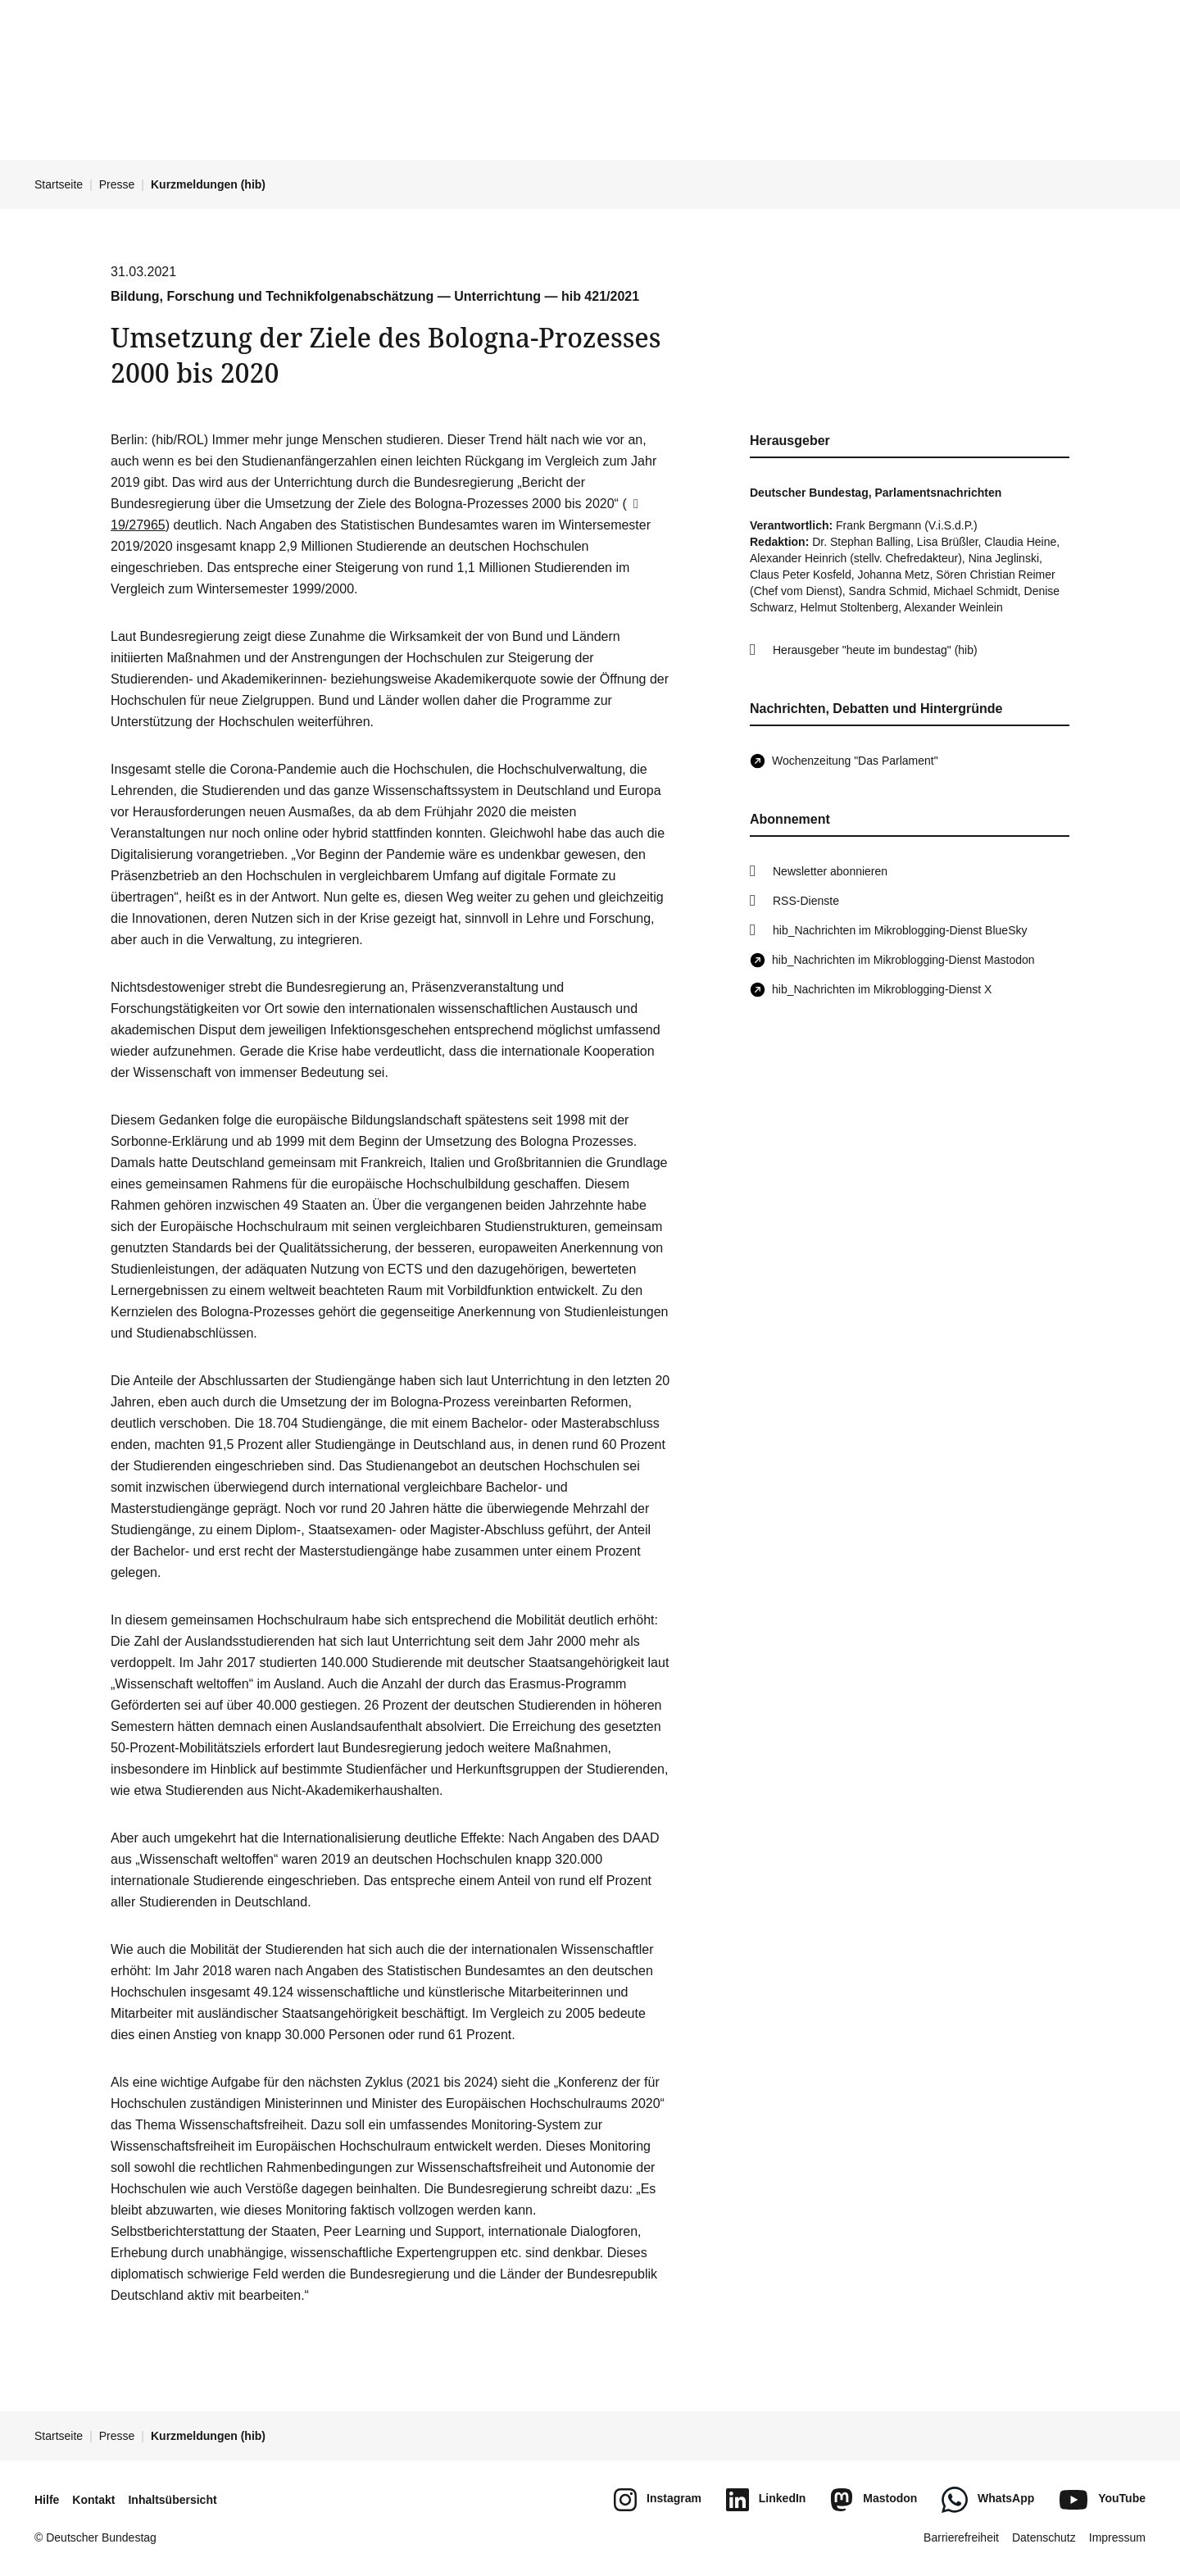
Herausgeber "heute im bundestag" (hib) (875, 649)
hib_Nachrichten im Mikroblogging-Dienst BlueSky (900, 930)
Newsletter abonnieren (830, 871)
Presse (117, 184)
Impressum (1117, 2537)
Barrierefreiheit (961, 2537)
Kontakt (93, 2499)
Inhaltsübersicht (172, 2499)
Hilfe (46, 2499)
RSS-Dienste (806, 900)
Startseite (58, 184)
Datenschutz (1044, 2537)
